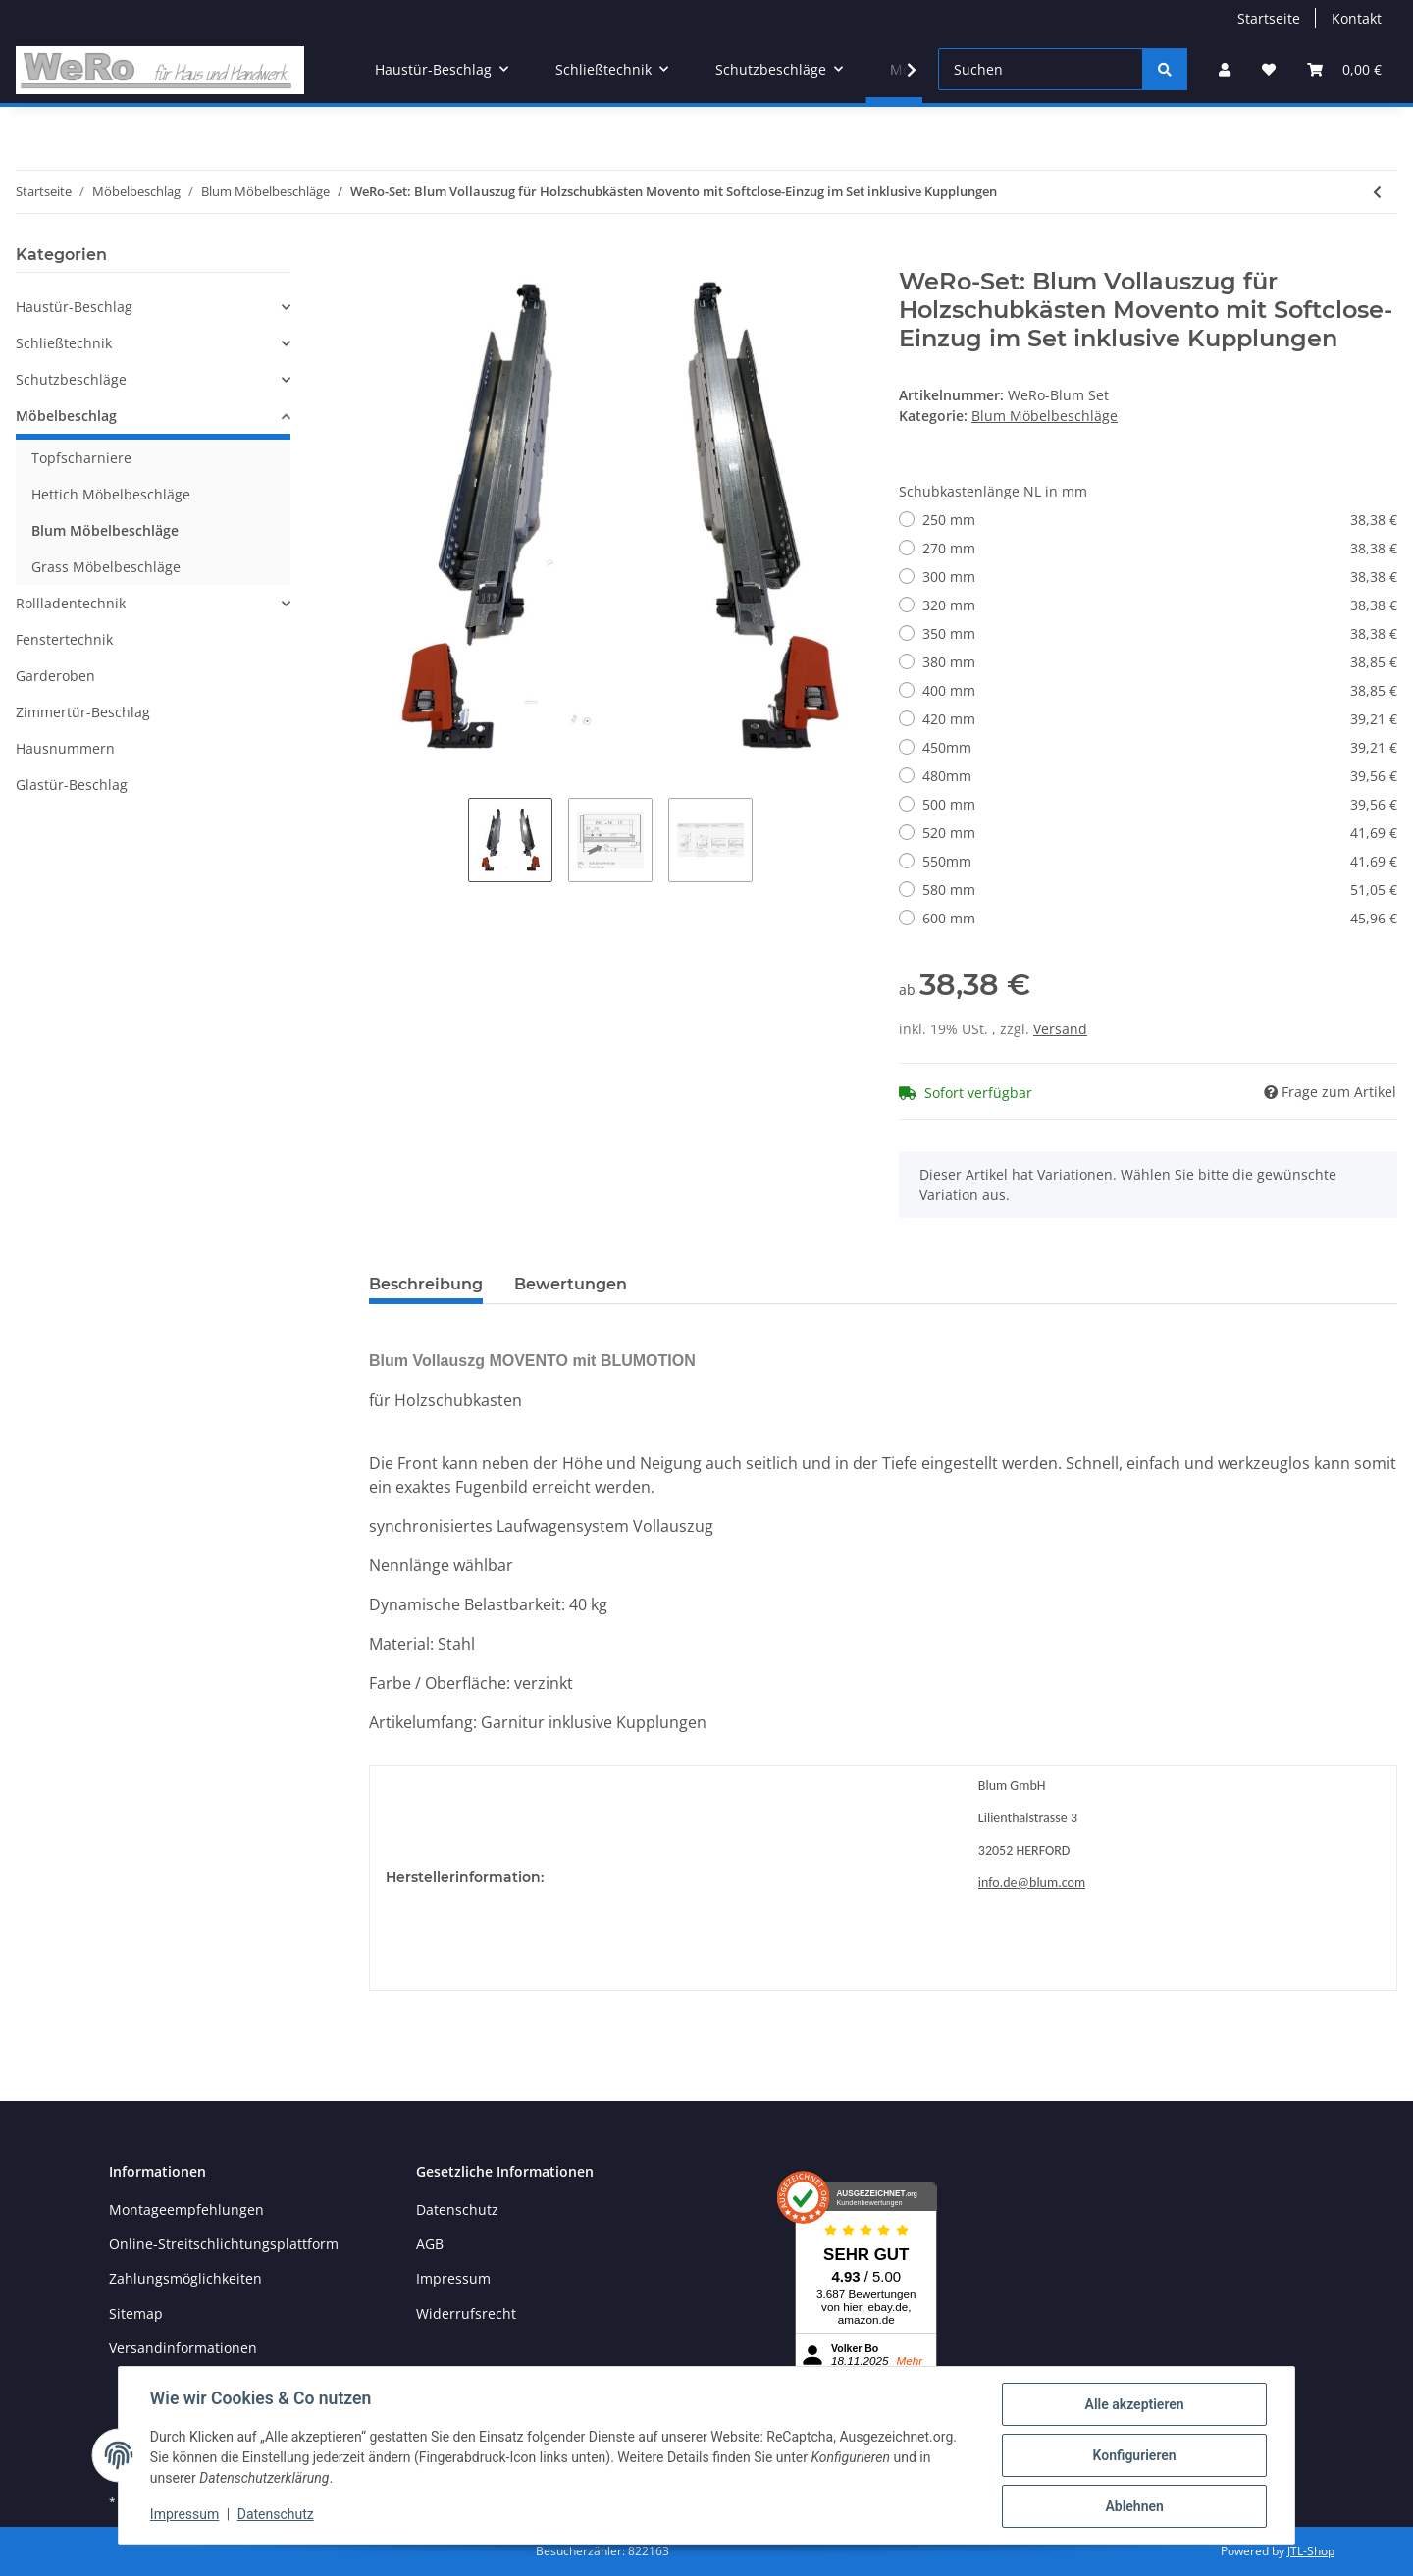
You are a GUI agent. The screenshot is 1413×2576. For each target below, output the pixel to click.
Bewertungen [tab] (570, 1284)
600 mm (1159, 918)
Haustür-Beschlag (74, 306)
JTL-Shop (1310, 2551)
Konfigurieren (1134, 2455)
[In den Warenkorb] (384, 257)
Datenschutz (457, 2209)
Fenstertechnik (64, 639)
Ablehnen (1134, 2506)
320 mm (1159, 605)
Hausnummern (65, 748)
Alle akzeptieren (1133, 2404)
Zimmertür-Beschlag (83, 712)
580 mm (1159, 889)
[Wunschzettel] (1268, 69)
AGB (430, 2243)
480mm (1159, 775)
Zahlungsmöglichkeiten (185, 2278)
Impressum (453, 2278)
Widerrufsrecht (466, 2313)
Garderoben (55, 675)
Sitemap (136, 2313)
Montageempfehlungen (186, 2209)
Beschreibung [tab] (426, 1284)
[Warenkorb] (1344, 69)
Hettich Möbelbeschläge (110, 494)
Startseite (1268, 18)
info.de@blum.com (1031, 1882)
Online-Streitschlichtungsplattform (224, 2243)
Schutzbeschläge (71, 379)
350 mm (1159, 633)
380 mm (1159, 662)
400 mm (1159, 690)
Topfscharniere (81, 457)
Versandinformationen (183, 2348)
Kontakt (1357, 18)
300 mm (1159, 576)
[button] (1224, 69)
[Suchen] (1040, 69)
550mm (1159, 861)
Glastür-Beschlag (72, 784)
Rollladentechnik (71, 603)
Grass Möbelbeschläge (106, 566)
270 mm (1159, 548)
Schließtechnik (64, 343)
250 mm (1159, 519)
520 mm (1159, 832)
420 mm (1159, 719)
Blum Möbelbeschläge (1044, 415)
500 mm (1159, 804)
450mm (1159, 747)
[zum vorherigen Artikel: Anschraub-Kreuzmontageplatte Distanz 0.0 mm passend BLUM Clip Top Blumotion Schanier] (1377, 192)
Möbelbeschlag (66, 415)
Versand (1060, 1029)
